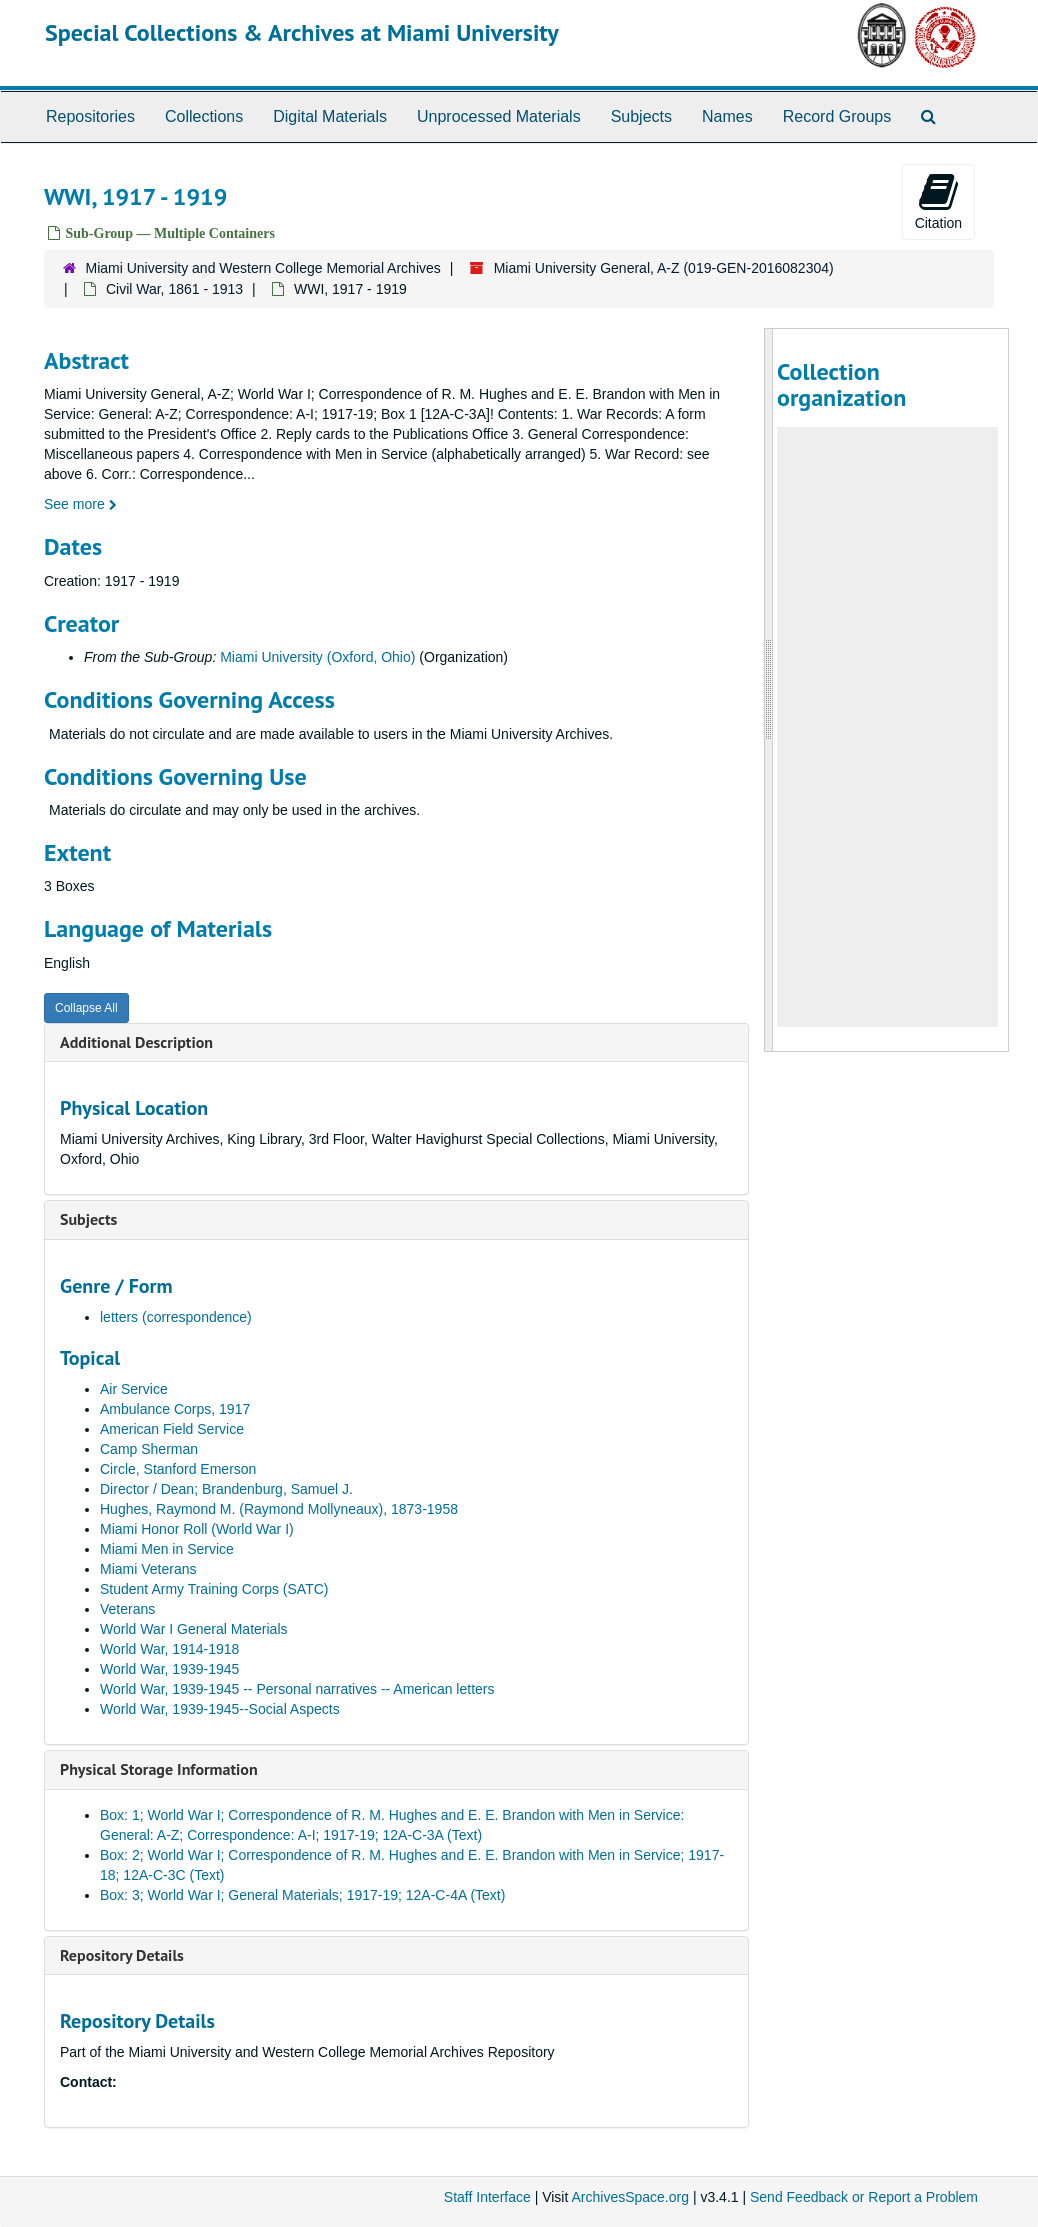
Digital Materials (330, 116)
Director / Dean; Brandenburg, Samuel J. (226, 1489)
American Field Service (172, 1429)
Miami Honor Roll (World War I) (197, 1529)
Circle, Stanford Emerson (178, 1469)
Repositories (90, 116)
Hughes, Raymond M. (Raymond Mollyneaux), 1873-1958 (279, 1509)
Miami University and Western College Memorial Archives (263, 268)
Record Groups (837, 116)
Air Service (134, 1389)
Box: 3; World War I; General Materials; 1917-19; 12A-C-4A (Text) (302, 1895)
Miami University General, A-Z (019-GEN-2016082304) (664, 268)
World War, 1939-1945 (169, 1669)
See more (80, 504)
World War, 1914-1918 (169, 1649)
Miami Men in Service (167, 1549)
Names (727, 116)
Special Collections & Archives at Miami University (302, 32)
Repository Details (122, 1955)
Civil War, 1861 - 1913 (174, 289)
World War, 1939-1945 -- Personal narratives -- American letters (297, 1689)
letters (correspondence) (176, 1317)
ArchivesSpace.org (630, 2197)
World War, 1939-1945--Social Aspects (220, 1709)
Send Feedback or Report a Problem (864, 2197)
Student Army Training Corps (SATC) (214, 1589)
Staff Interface (487, 2197)
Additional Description (136, 1042)
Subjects (641, 116)
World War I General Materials (194, 1629)
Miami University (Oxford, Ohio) (317, 657)
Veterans (127, 1609)
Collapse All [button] (86, 1008)
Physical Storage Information (159, 1769)
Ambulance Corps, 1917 (175, 1409)
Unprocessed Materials (499, 116)
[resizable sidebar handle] (769, 690)
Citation (938, 201)
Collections (204, 116)
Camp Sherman (149, 1449)
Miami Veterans (148, 1569)
